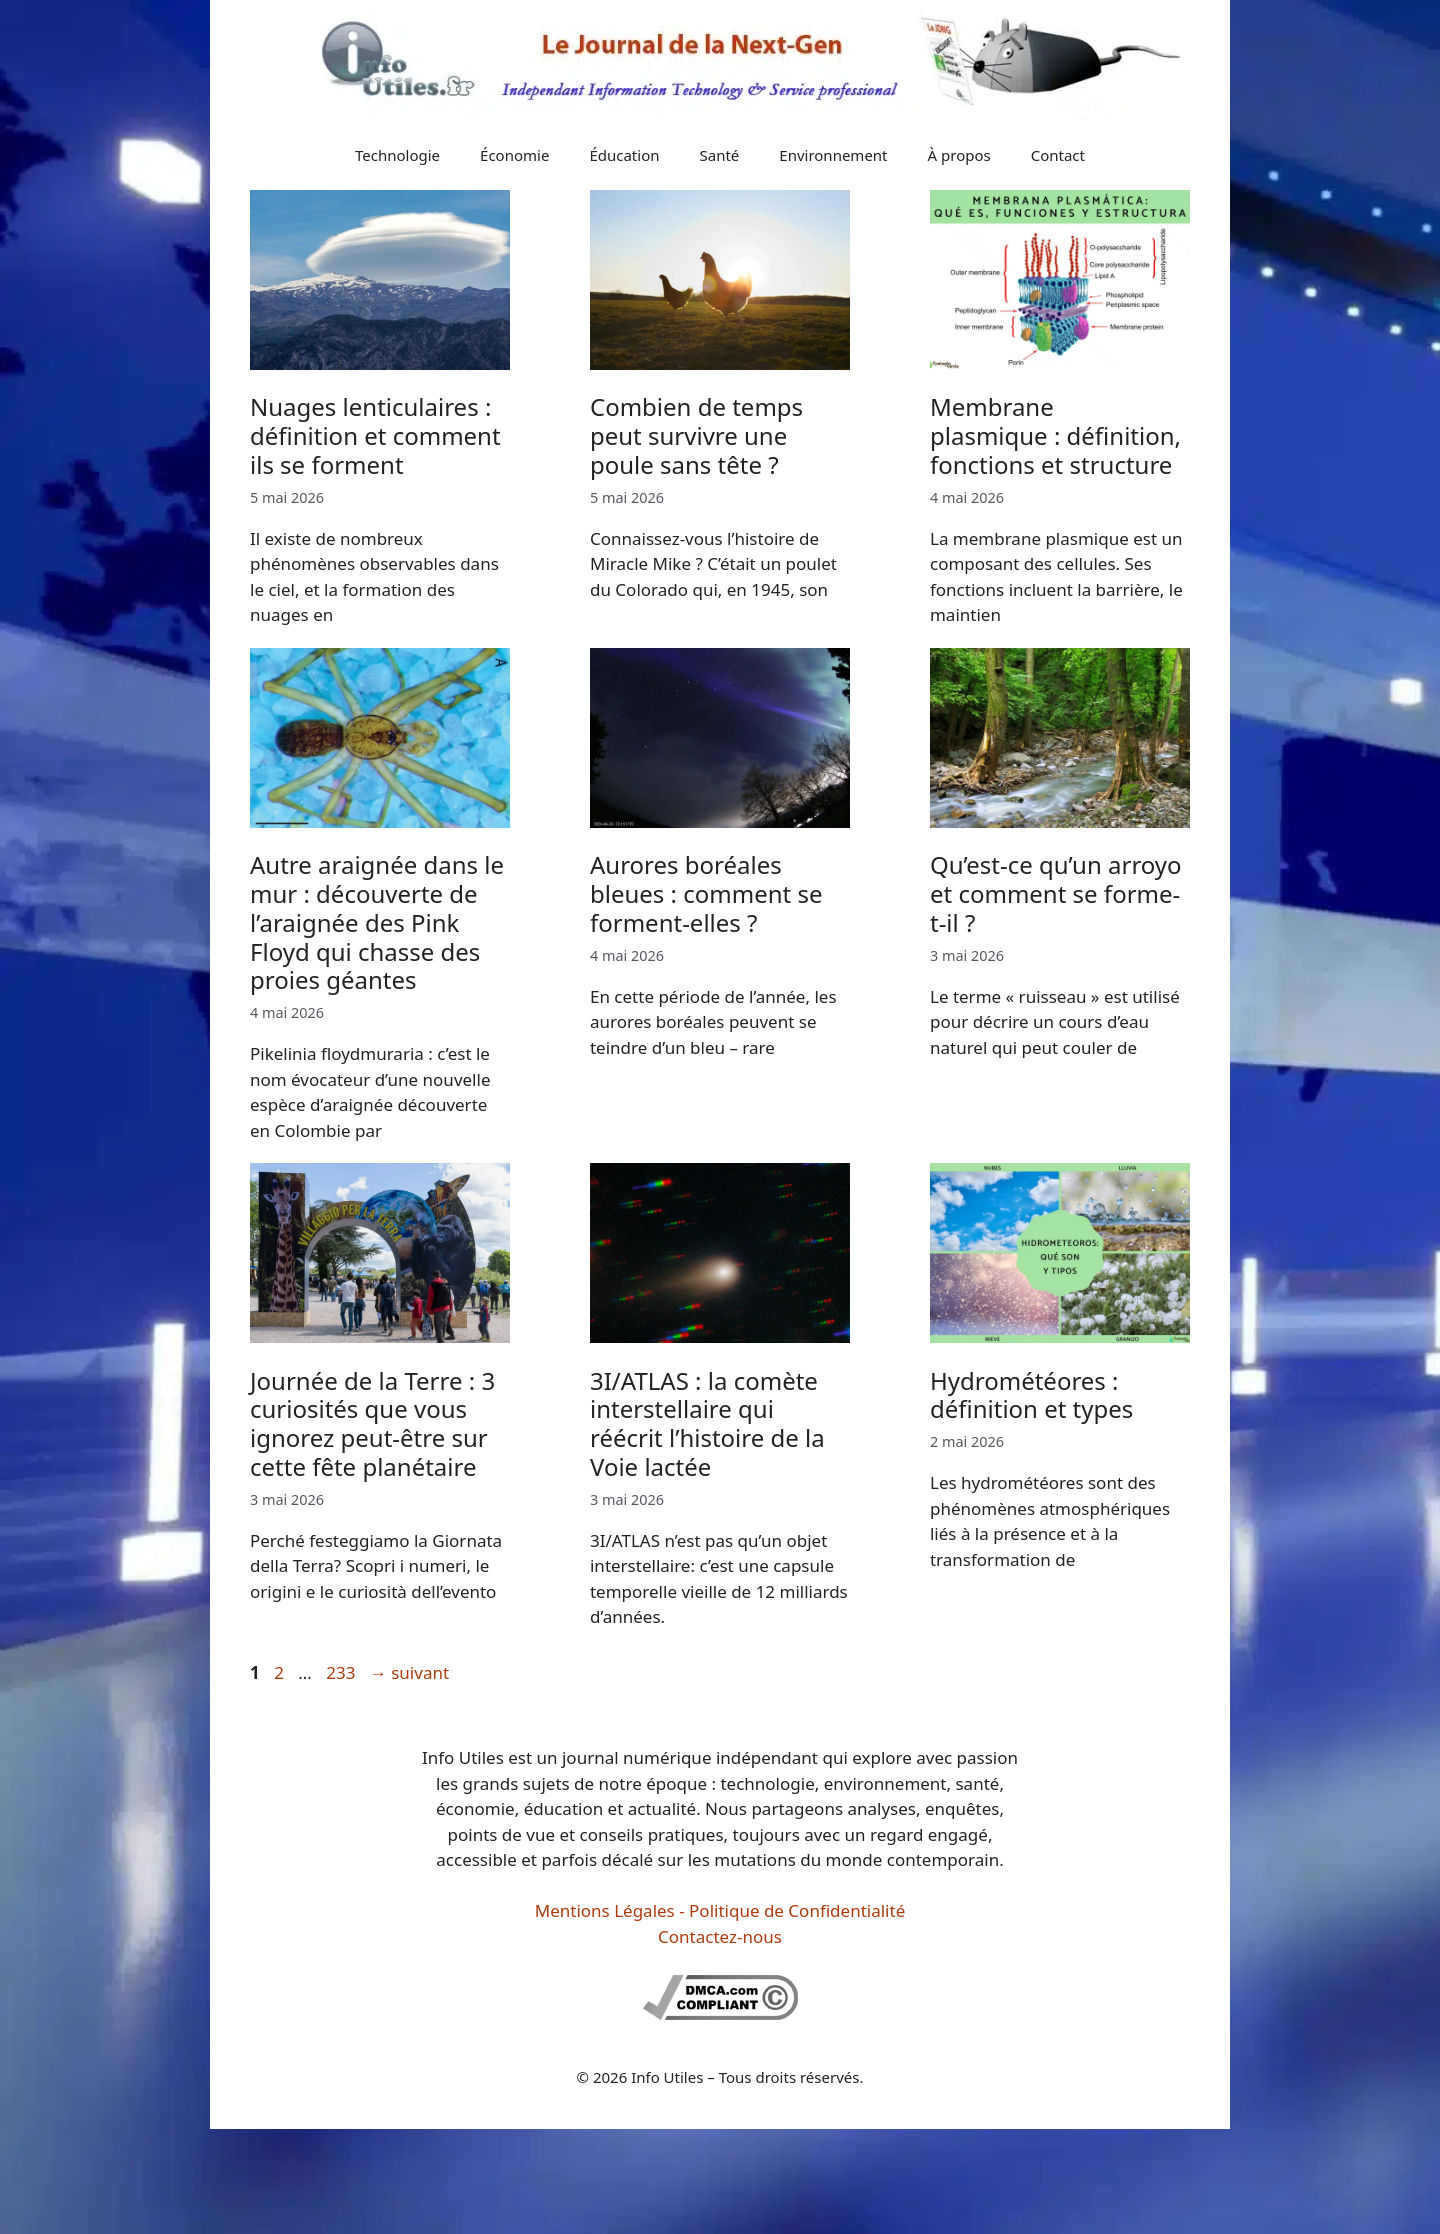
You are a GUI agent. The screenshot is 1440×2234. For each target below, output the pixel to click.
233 (342, 1672)
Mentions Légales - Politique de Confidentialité (720, 1910)
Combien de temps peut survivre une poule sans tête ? (696, 435)
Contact (1058, 155)
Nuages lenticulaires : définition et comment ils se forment (375, 435)
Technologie (397, 155)
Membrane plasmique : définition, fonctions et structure (1055, 435)
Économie (514, 155)
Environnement (833, 155)
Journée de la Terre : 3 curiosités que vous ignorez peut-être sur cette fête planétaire (372, 1423)
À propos (959, 155)
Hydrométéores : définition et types (1031, 1395)
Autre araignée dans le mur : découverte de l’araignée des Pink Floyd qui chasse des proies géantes (377, 922)
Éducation (624, 155)
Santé (720, 155)
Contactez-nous (720, 1936)
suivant (409, 1672)
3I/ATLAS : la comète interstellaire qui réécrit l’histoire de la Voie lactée (707, 1423)
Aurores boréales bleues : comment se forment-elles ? (706, 893)
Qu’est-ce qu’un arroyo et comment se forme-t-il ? (1056, 893)
